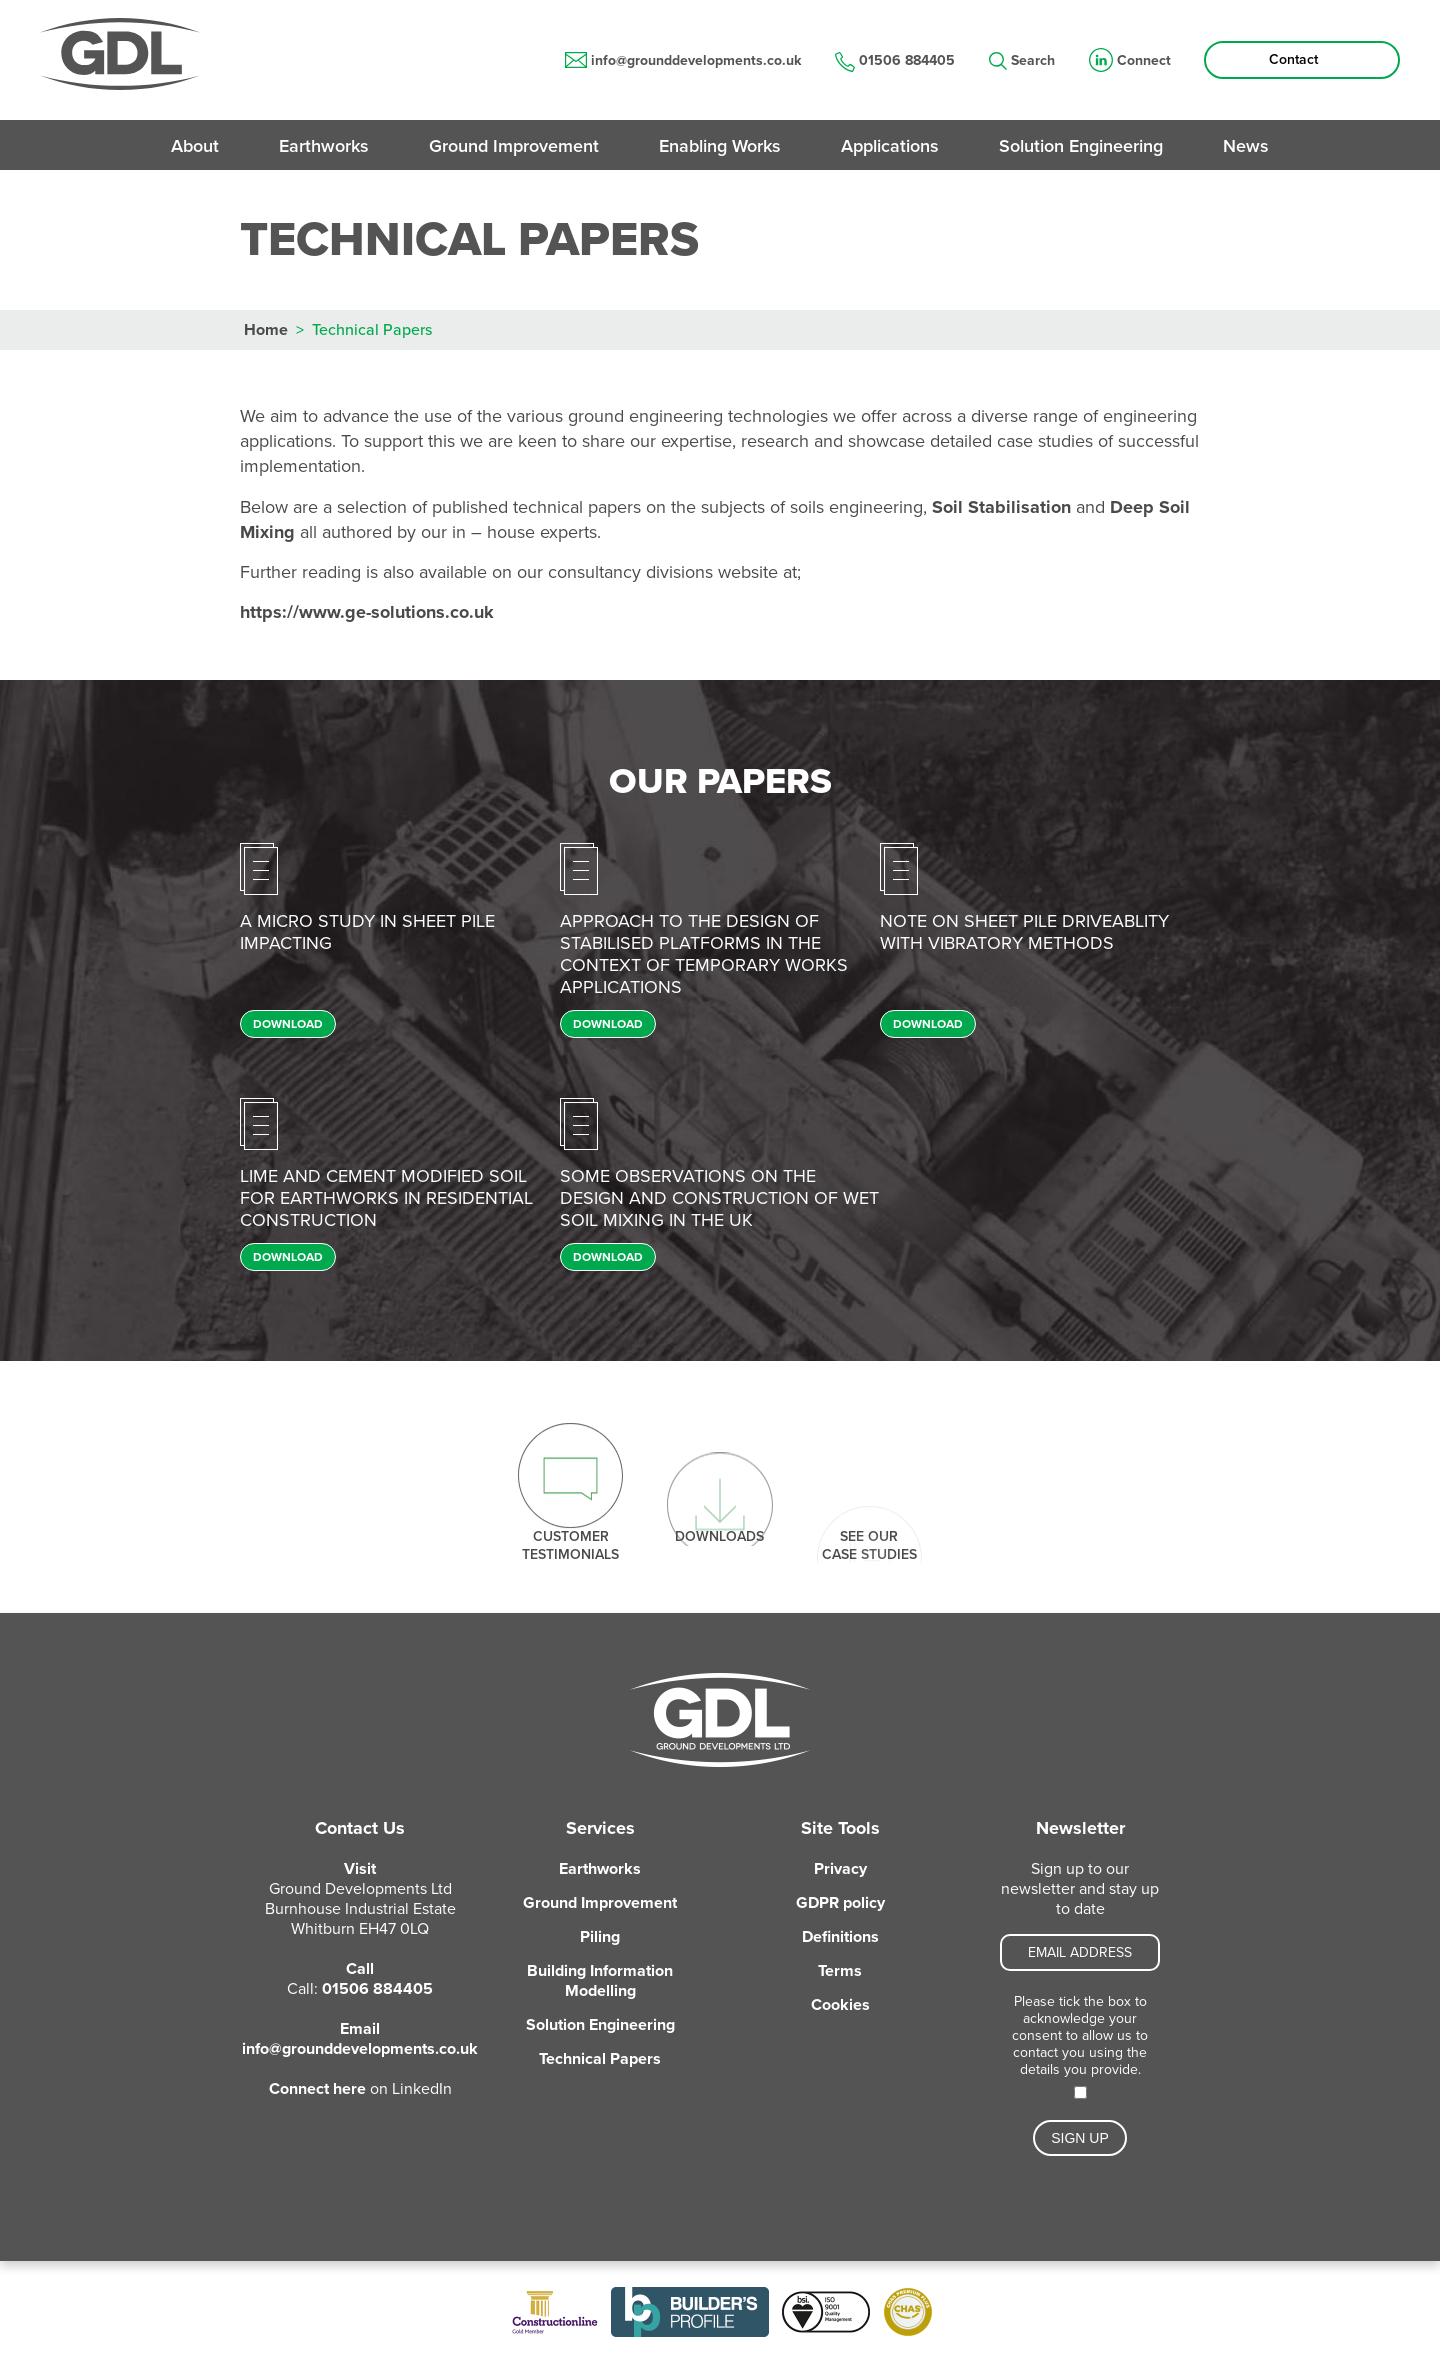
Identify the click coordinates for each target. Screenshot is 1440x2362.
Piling (600, 1937)
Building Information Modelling (600, 1981)
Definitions (840, 1937)
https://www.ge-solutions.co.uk (367, 612)
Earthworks (324, 146)
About (195, 146)
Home (266, 330)
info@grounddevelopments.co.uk (683, 60)
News (1246, 146)
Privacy (840, 1869)
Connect (1130, 61)
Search (1022, 61)
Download (288, 1024)
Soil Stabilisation (1004, 507)
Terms (840, 1971)
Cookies (840, 2005)
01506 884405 (895, 61)
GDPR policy (840, 1903)
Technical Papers (600, 2059)
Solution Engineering (1081, 146)
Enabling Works (720, 146)
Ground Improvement (514, 146)
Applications (890, 146)
